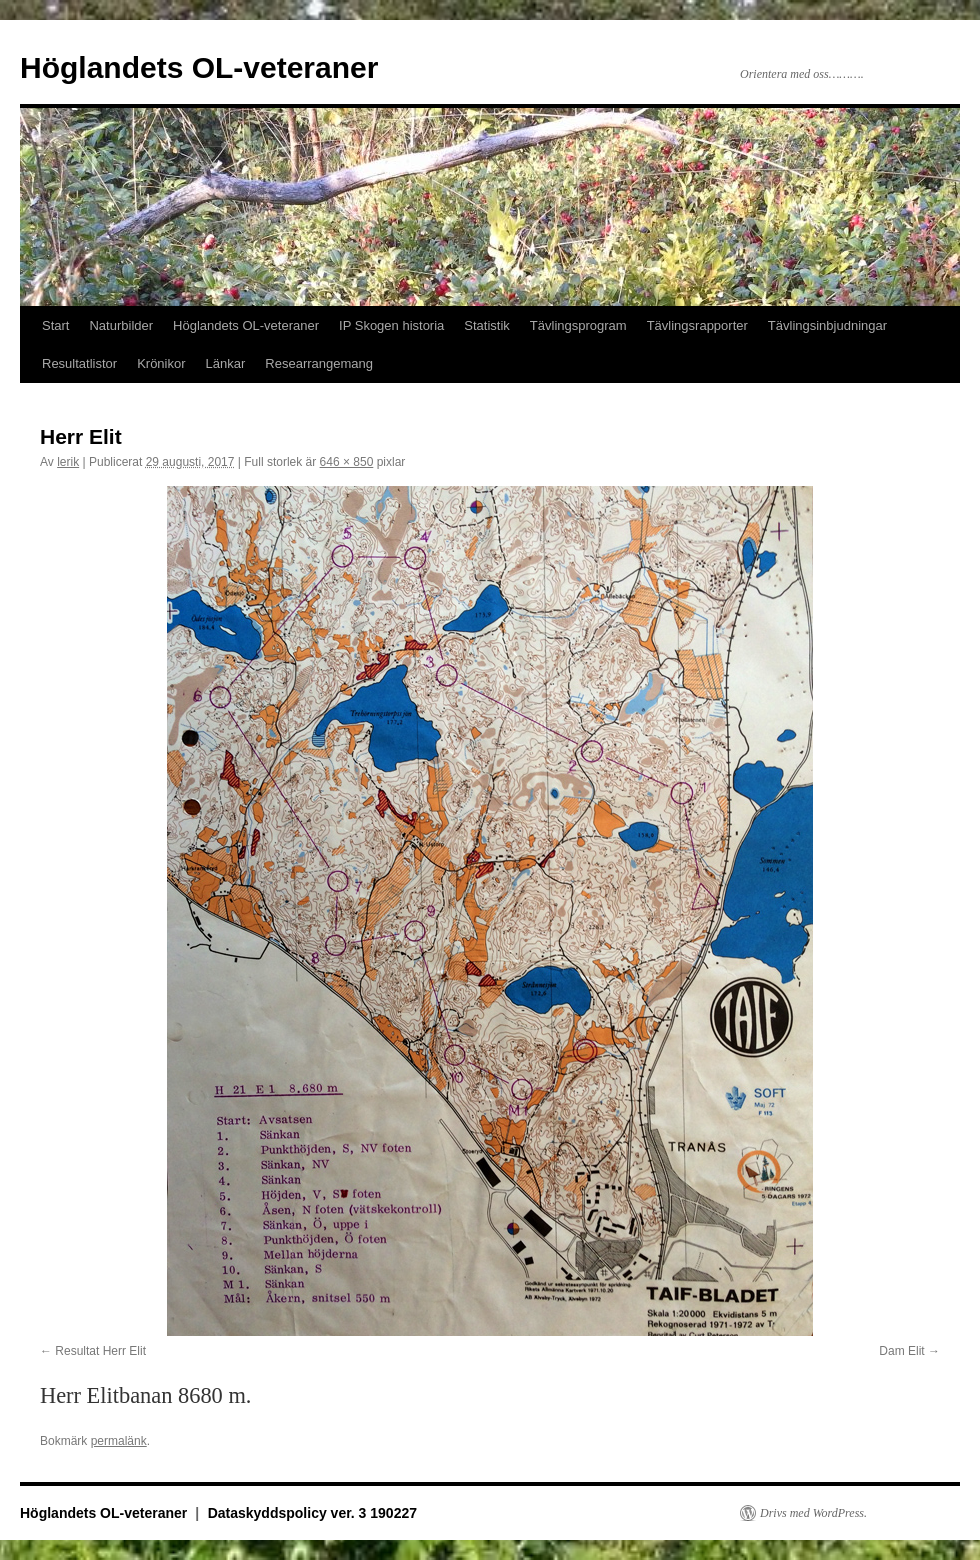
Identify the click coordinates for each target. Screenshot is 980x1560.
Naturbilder (121, 325)
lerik (68, 462)
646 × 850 (347, 462)
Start (55, 325)
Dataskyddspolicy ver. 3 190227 (312, 1513)
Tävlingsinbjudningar (827, 325)
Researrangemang (319, 363)
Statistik (487, 325)
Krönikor (161, 363)
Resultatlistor (79, 363)
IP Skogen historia (391, 325)
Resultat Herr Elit (100, 1351)
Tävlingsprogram (578, 325)
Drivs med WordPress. (813, 1513)
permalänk (119, 1441)
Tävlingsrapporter (697, 325)
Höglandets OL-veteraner (199, 67)
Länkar (226, 363)
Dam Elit (901, 1351)
